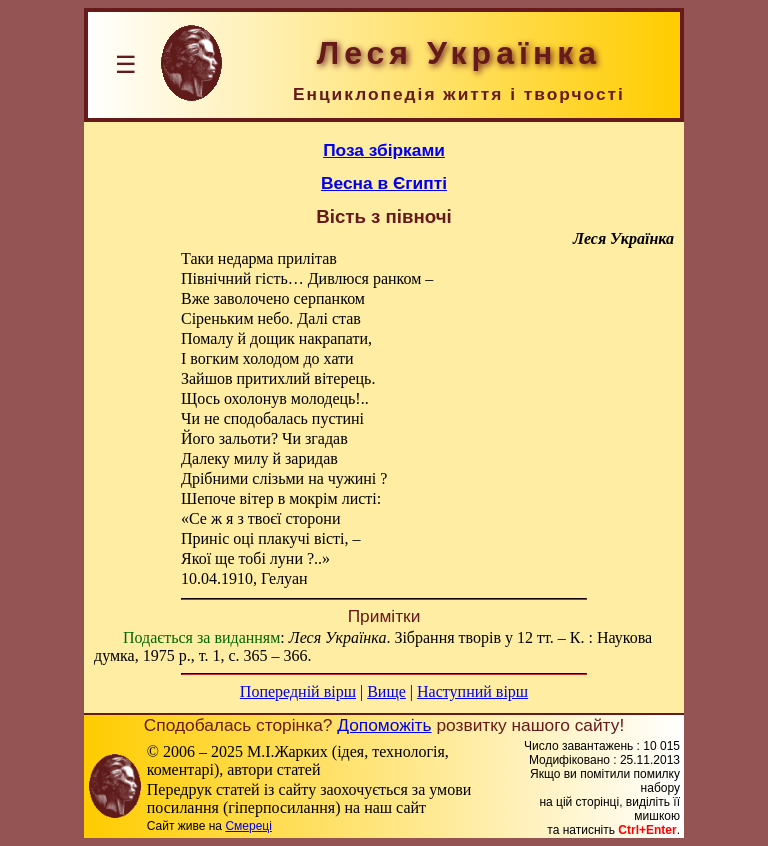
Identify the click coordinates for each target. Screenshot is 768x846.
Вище (386, 691)
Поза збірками (384, 150)
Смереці (248, 826)
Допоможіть (384, 725)
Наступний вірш (472, 691)
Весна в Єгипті (384, 183)
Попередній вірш (298, 691)
